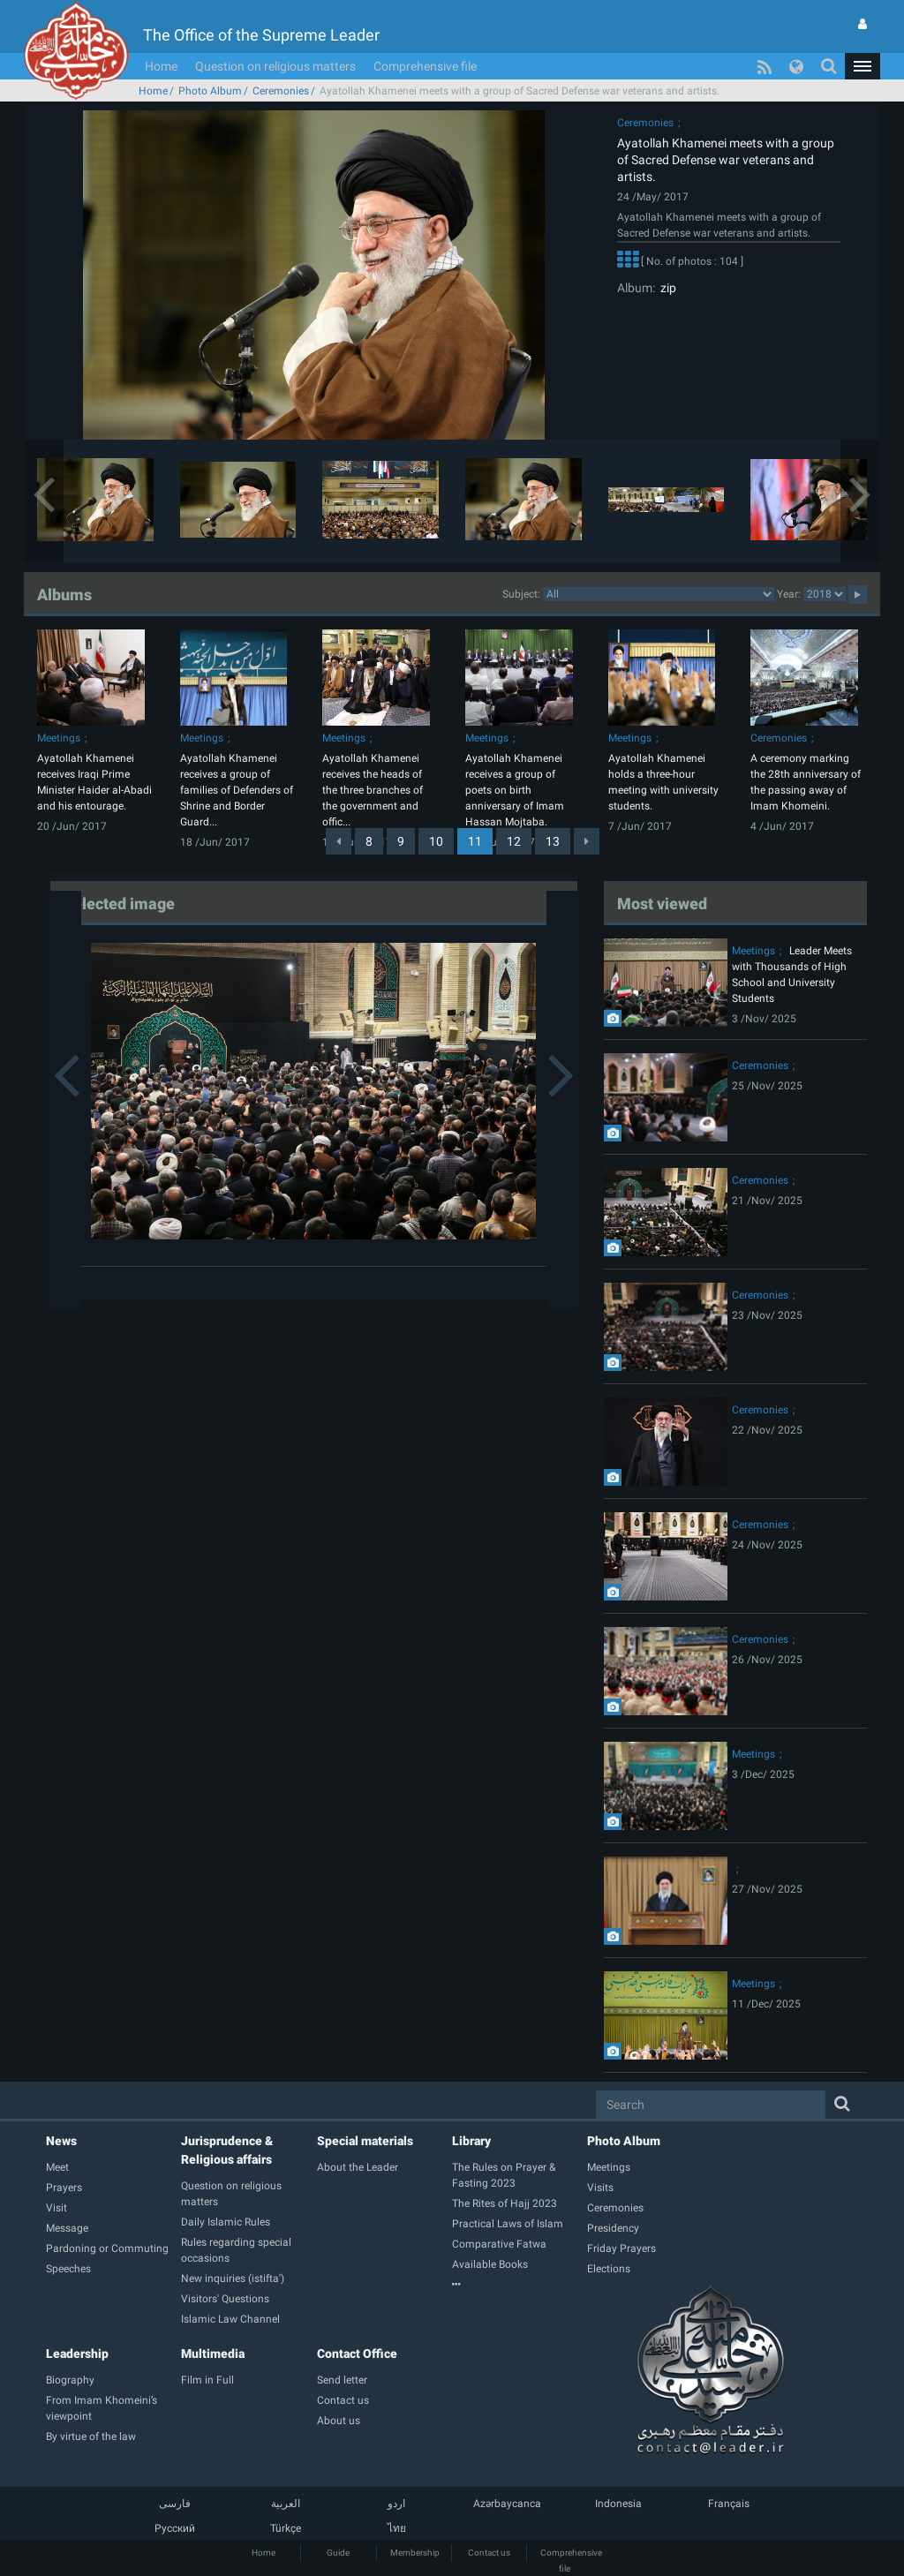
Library (471, 2141)
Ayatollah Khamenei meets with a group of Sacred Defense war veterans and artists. (725, 160)
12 (514, 841)
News (61, 2141)
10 (436, 841)
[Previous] (338, 841)
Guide (338, 2552)
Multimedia (213, 2353)
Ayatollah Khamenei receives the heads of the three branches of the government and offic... (372, 790)
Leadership (77, 2353)
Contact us (489, 2552)
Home (161, 66)
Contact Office (357, 2353)
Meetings (58, 738)
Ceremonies (280, 91)
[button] (862, 66)
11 (475, 841)
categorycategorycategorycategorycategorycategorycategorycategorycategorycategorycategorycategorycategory (658, 594)
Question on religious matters (275, 66)
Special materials (365, 2141)
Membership (415, 2552)
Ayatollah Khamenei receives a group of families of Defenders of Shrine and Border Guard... (236, 790)
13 (553, 841)
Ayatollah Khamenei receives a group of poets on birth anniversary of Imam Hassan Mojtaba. (514, 790)
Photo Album (210, 91)
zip (665, 288)
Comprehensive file (425, 66)
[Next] (586, 841)
